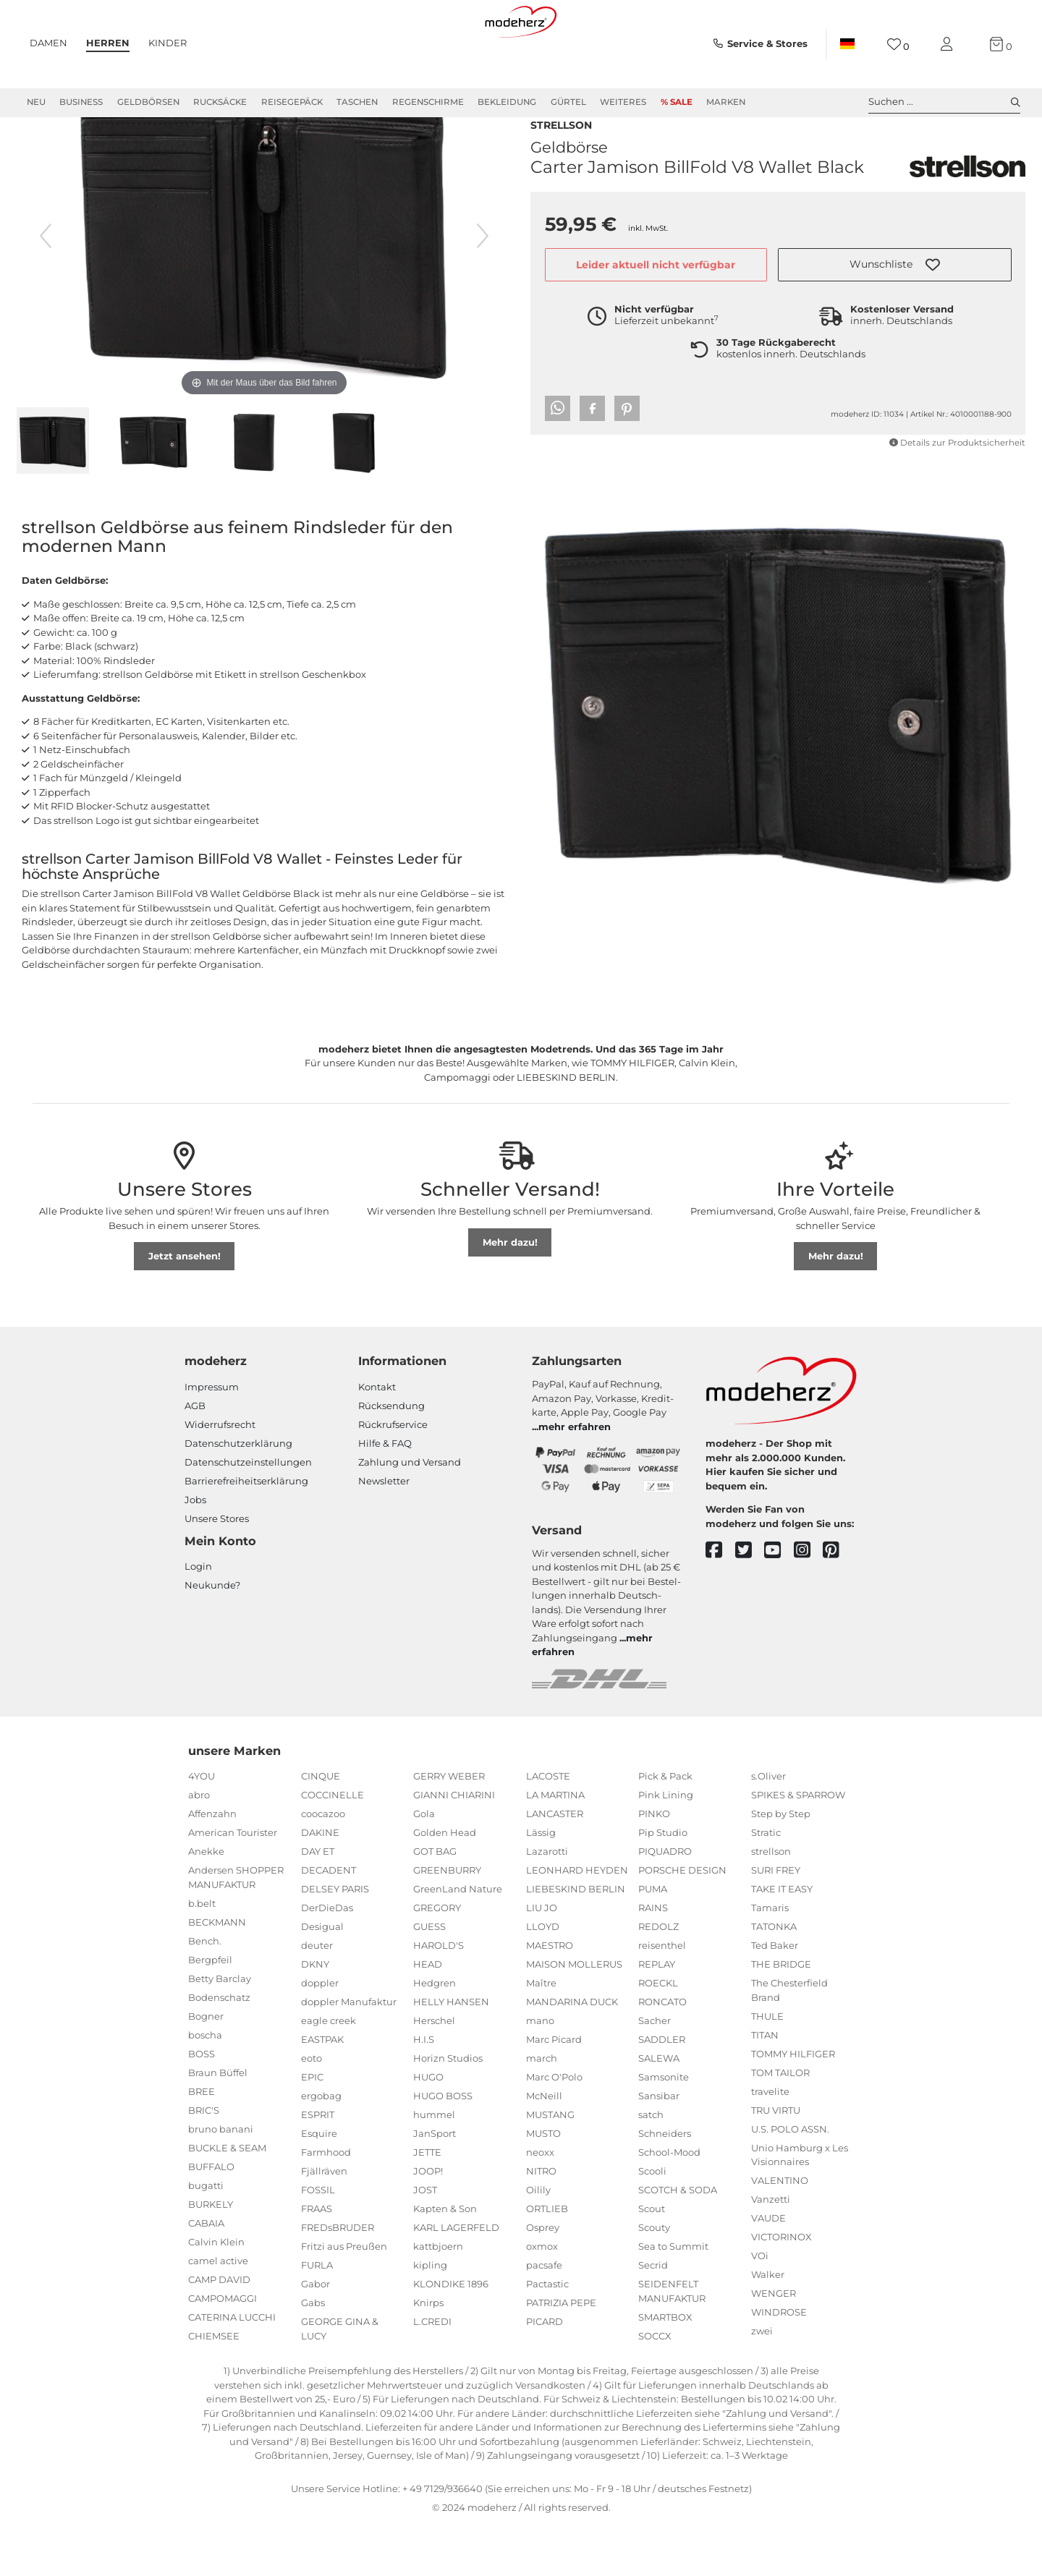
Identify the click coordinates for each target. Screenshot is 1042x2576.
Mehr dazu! (510, 1294)
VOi (759, 2307)
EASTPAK (322, 2091)
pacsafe (544, 2317)
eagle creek (328, 2072)
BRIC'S (203, 2162)
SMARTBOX (665, 2369)
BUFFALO (211, 2218)
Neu (36, 102)
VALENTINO (779, 2232)
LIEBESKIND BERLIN (575, 1941)
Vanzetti (770, 2251)
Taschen (357, 102)
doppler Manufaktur (349, 2053)
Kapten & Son (445, 2260)
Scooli (652, 2223)
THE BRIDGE (781, 2016)
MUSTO (543, 2185)
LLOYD (542, 1978)
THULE (767, 2068)
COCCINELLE (332, 1847)
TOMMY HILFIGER (793, 2106)
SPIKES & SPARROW (798, 1847)
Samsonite (663, 2129)
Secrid (653, 2317)
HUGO (428, 2129)
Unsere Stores (217, 1570)
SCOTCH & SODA (677, 2242)
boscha (205, 2087)
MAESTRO (549, 1997)
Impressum (212, 1439)
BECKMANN (217, 1974)
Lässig (541, 1884)
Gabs (313, 2354)
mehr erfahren (574, 1478)
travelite (770, 2143)
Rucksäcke (220, 102)
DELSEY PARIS (335, 1941)
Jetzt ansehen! (184, 1308)
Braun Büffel (217, 2124)
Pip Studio (662, 1884)
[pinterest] (837, 1602)
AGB (195, 1457)
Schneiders (664, 2185)
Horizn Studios (448, 2110)
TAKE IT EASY (782, 1941)
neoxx (540, 2204)
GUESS (429, 1978)
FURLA (317, 2317)
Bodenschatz (219, 2049)
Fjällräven (324, 2223)
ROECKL (658, 2035)
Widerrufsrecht (220, 1476)
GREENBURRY (447, 1922)
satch (651, 2166)
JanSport (434, 2185)
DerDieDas (327, 1959)
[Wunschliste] (898, 44)
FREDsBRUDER (337, 2279)
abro (199, 1847)
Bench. (204, 1993)
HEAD (427, 2016)
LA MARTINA (555, 1847)
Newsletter (384, 1533)
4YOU (201, 1828)
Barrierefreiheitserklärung (246, 1533)
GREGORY (437, 1959)
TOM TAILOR (780, 2124)
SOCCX (655, 2388)
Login (198, 1618)
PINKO (654, 1865)
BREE (201, 2143)
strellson (561, 151)
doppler (320, 2035)
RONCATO (662, 2053)
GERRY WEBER (449, 1828)
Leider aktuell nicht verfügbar (655, 292)
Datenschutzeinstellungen (248, 1514)
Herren (108, 42)
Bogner (206, 2068)
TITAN (765, 2087)
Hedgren (434, 2035)
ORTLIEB (547, 2260)
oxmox (542, 2298)
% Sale (676, 102)
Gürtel (568, 102)
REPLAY (656, 2016)
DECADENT (328, 1922)
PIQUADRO (665, 1903)
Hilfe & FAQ (385, 1495)
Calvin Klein (216, 2294)
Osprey (542, 2279)
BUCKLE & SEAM (227, 2200)
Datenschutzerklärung (238, 1495)
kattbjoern (438, 2298)
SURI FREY (775, 1922)
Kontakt (377, 1439)
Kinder (167, 42)
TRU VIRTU (775, 2162)
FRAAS (316, 2260)
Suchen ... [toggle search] (944, 102)
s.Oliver (768, 1828)
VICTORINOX (781, 2289)
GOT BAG (435, 1903)
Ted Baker (774, 1997)
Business (81, 102)
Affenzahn (212, 1865)
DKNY (315, 2016)
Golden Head (444, 1884)
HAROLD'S (438, 1997)
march (541, 2110)
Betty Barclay (219, 2030)
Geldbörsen (148, 102)
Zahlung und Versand (409, 1514)
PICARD (544, 2373)
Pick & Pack (665, 1828)
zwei (762, 2383)
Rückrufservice (393, 1476)
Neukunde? (212, 1637)
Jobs (195, 1551)
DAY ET (317, 1903)
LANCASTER (554, 1865)
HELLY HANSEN (451, 2053)
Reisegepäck (292, 102)
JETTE (427, 2204)
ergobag (321, 2148)
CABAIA (206, 2275)
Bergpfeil (210, 2012)
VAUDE (768, 2270)
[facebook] (720, 1602)
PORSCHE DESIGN (682, 1922)
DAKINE (320, 1884)
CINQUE (320, 1828)
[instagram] (808, 1602)
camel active (218, 2312)
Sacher (654, 2072)
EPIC (312, 2129)
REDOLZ (658, 1978)
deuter (317, 1997)
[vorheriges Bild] (45, 288)
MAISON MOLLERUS (574, 2016)
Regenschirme (428, 102)
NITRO (541, 2223)
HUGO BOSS (443, 2148)
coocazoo (323, 1865)
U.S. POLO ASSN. (790, 2181)
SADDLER (661, 2091)
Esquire (319, 2185)
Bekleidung (507, 102)
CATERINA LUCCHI (232, 2369)
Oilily (538, 2242)
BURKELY (210, 2256)
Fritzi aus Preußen (344, 2298)
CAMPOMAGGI (222, 2350)
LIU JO (541, 1959)
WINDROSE (779, 2364)
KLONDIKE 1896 (450, 2336)
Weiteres (623, 102)
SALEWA (658, 2110)
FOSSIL (318, 2242)
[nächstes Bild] (482, 288)
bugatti (206, 2237)
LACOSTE (548, 1828)
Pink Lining (665, 1847)
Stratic (766, 1884)
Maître (541, 2035)
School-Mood (669, 2204)
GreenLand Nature (457, 1941)
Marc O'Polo (554, 2129)
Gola (424, 1865)
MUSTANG (550, 2166)
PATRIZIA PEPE (561, 2354)
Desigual (322, 1978)
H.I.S (423, 2091)
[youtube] (779, 1602)
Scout (651, 2260)
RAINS (653, 1959)
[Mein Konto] (949, 44)
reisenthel (662, 1997)
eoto (311, 2110)
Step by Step (780, 1865)
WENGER (773, 2345)
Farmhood (326, 2204)
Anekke (206, 1903)
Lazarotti (547, 1903)
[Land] (847, 44)
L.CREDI (432, 2373)
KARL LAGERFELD (456, 2279)
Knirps (428, 2354)
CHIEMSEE (214, 2388)
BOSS (201, 2106)
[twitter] (750, 1602)
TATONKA (774, 1978)
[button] (895, 292)
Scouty (654, 2279)
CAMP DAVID (219, 2331)
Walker (767, 2326)
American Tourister (232, 1884)
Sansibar (658, 2148)
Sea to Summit (673, 2298)
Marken (725, 102)
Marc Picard (554, 2091)
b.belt (202, 1955)
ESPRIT (317, 2166)
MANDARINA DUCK (572, 2053)
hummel (434, 2166)
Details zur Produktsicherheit (957, 470)
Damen (48, 42)
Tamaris (770, 1959)
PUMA (652, 1941)
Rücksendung (391, 1457)
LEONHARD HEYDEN (577, 1922)
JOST (425, 2242)
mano (540, 2072)
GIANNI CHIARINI (454, 1847)
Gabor (315, 2336)
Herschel (434, 2072)
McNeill (544, 2148)
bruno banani (220, 2181)
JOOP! (428, 2223)
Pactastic (547, 2336)
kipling (430, 2317)
